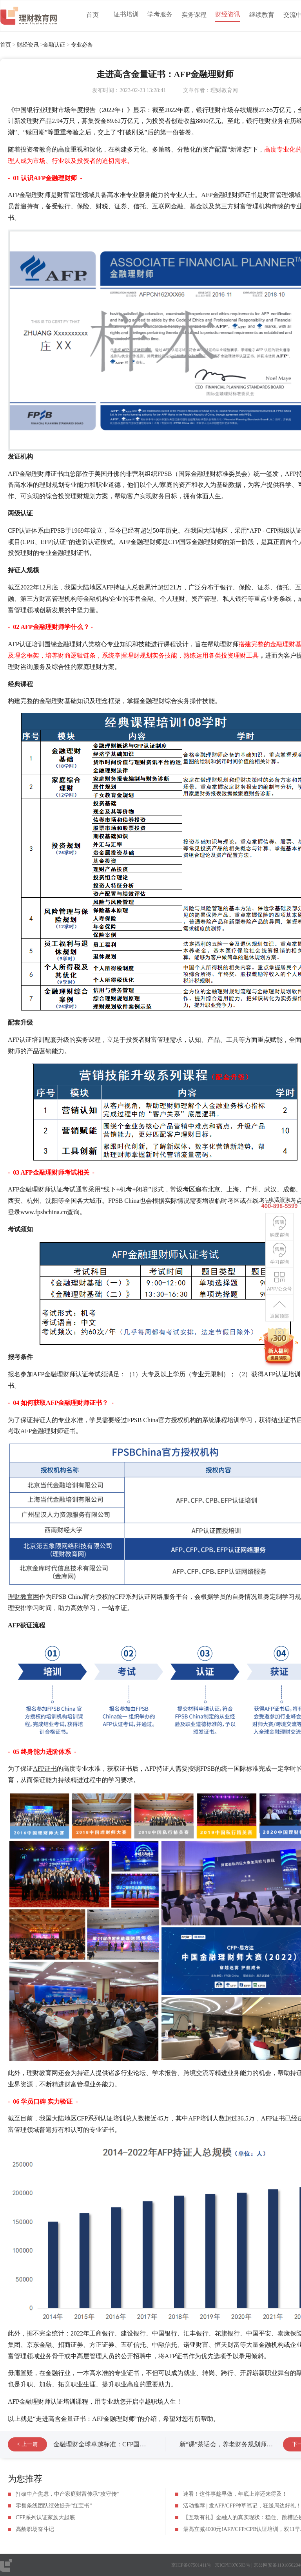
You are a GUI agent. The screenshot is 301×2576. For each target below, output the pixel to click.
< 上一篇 (27, 2444)
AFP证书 (45, 1768)
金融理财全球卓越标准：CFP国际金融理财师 (115, 2444)
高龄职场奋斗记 (35, 2529)
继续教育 (261, 14)
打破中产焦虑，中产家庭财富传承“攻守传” (67, 2494)
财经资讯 (227, 14)
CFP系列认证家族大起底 (45, 2517)
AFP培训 (200, 2118)
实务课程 (194, 14)
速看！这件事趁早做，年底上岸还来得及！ (235, 2494)
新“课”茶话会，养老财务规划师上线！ (232, 2444)
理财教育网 (23, 1596)
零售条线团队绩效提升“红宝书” (54, 2506)
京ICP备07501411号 (191, 2565)
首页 (92, 14)
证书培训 (126, 14)
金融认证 (54, 45)
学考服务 (159, 14)
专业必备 (82, 45)
